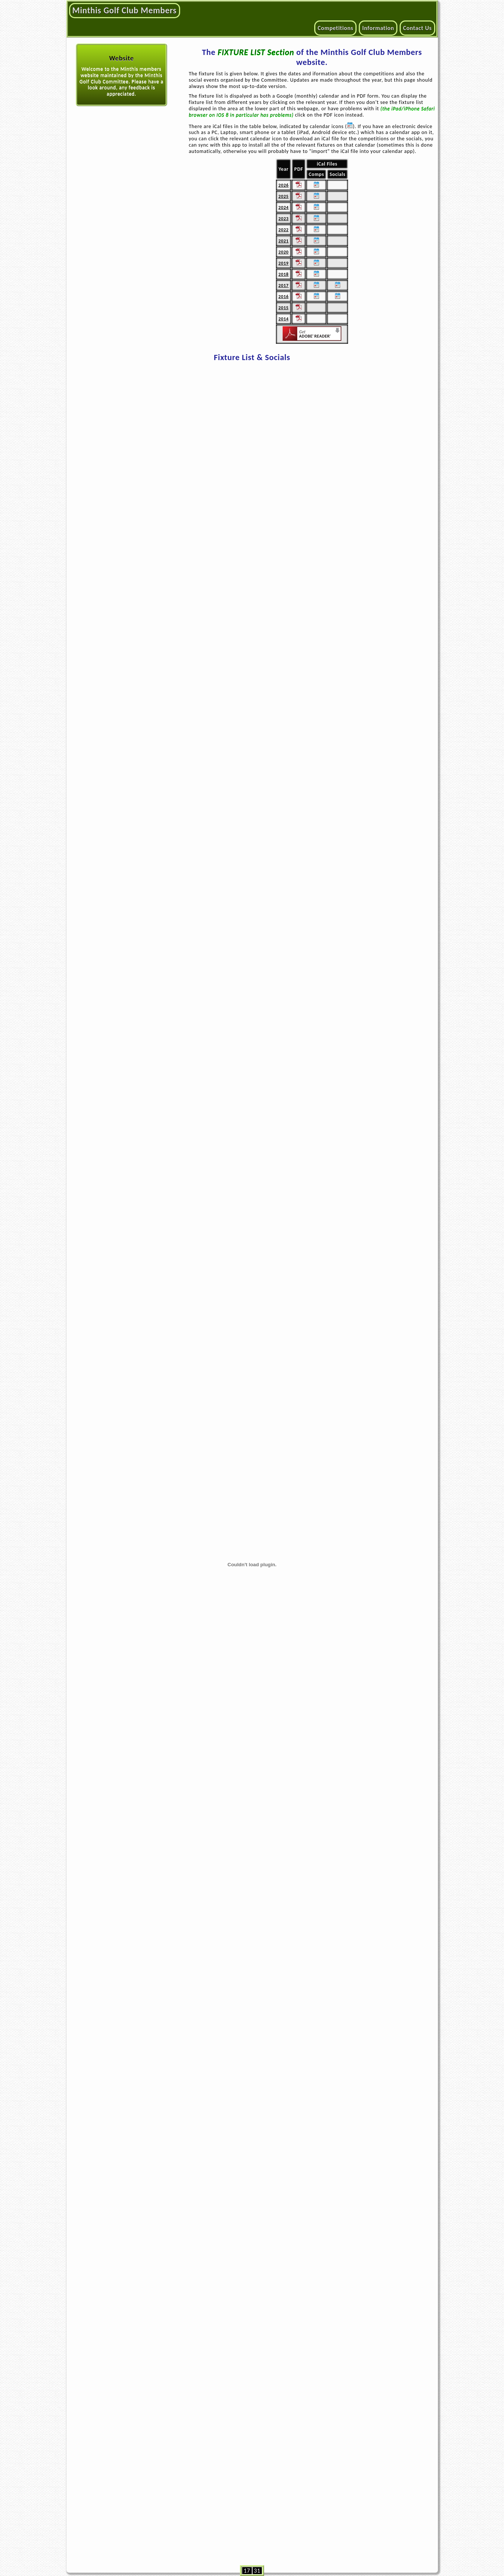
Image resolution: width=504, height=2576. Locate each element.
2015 (284, 307)
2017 (284, 285)
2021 (284, 241)
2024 (284, 207)
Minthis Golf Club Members (124, 10)
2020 (284, 252)
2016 (284, 296)
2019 (284, 263)
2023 (284, 218)
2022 (284, 229)
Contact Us (417, 28)
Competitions (335, 28)
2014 (284, 318)
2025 (284, 196)
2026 (284, 185)
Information (378, 28)
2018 (284, 274)
